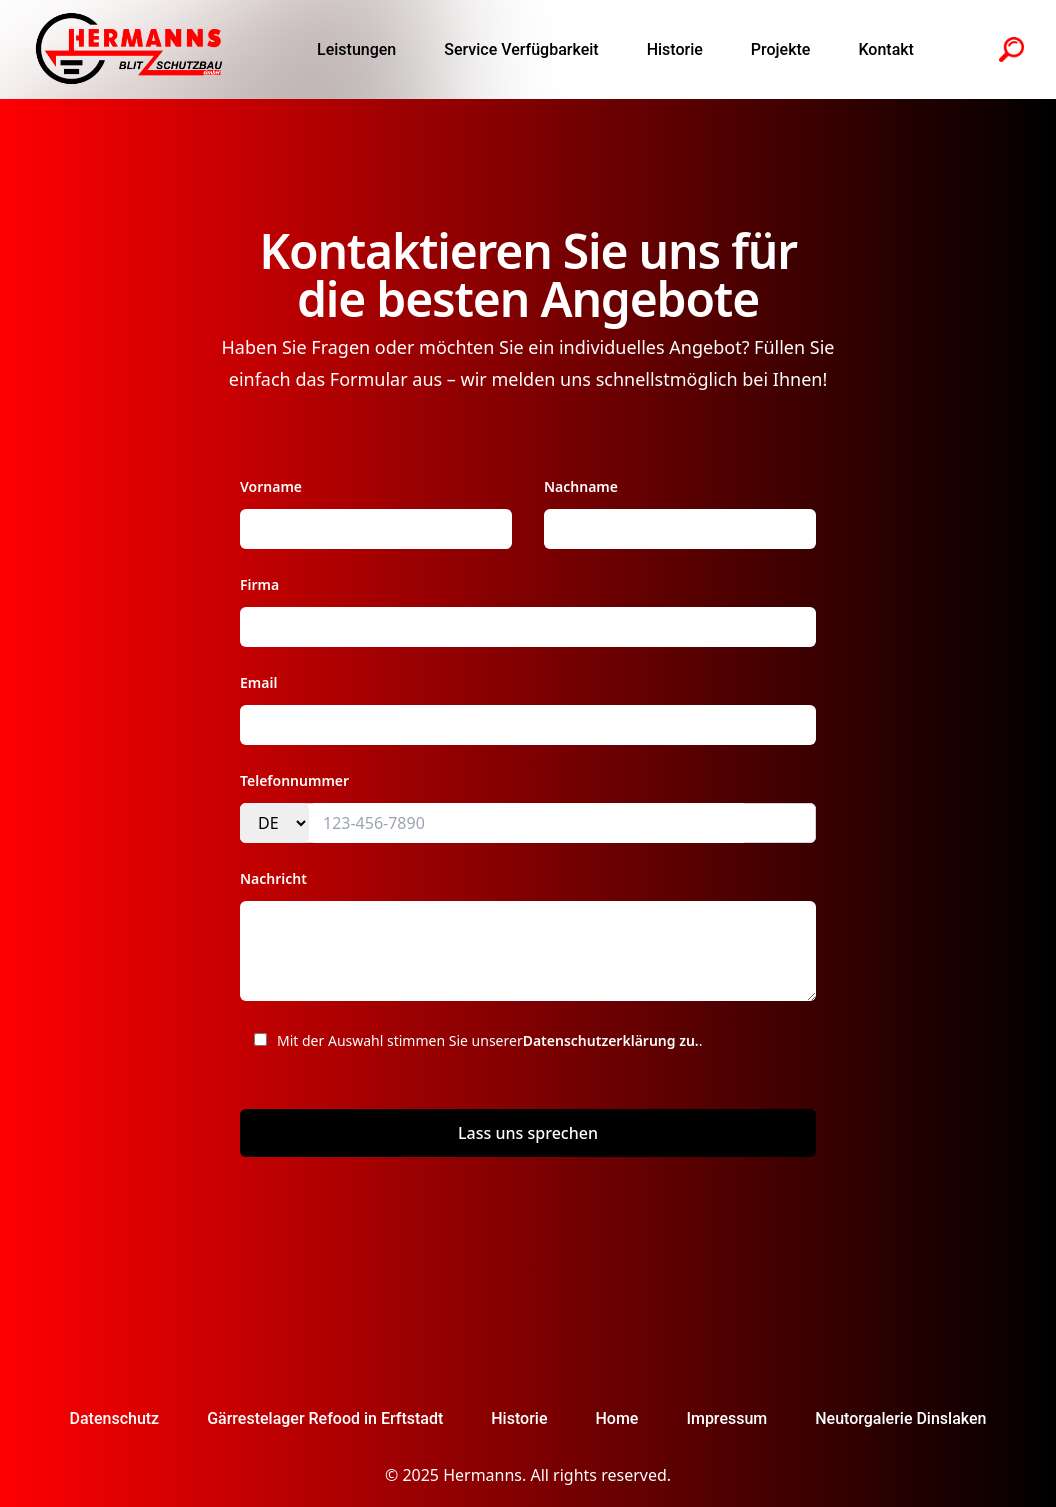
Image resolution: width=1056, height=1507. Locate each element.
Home (616, 1418)
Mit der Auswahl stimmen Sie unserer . (471, 1049)
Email (258, 682)
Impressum (726, 1418)
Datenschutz (115, 1418)
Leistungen (356, 49)
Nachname (581, 486)
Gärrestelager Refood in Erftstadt (325, 1418)
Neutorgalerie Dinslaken (900, 1418)
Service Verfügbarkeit (521, 49)
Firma (259, 584)
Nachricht (273, 878)
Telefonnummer (294, 780)
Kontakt (886, 49)
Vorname (271, 486)
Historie (675, 49)
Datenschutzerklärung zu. (611, 1040)
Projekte (781, 49)
